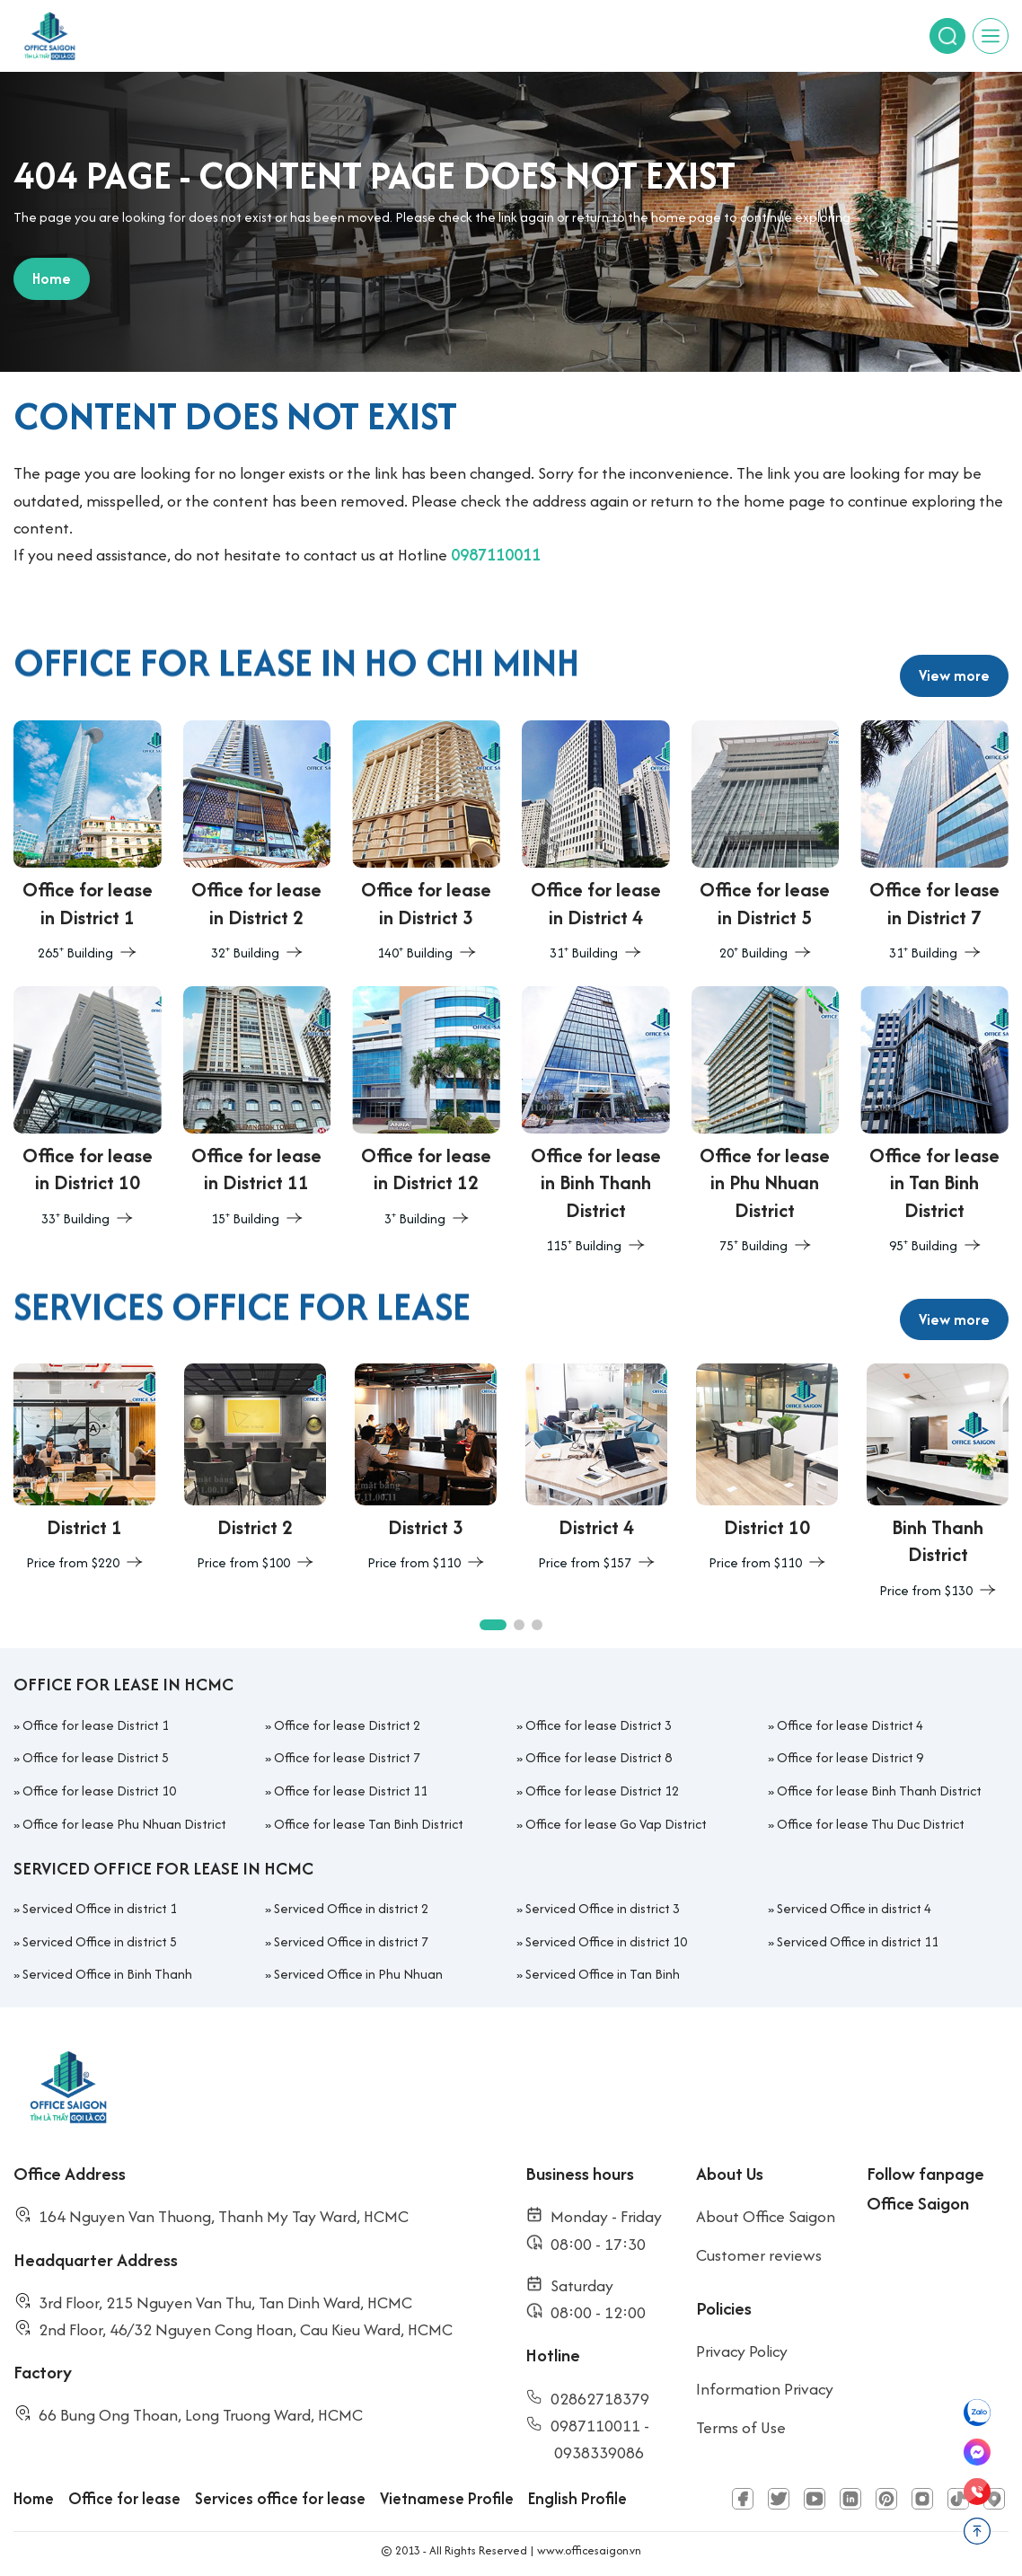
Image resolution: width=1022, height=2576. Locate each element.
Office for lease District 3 (598, 1725)
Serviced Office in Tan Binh (602, 1973)
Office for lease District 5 (95, 1757)
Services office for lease (280, 2498)
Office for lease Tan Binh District (368, 1823)
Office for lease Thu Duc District (871, 1823)
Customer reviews (759, 2255)
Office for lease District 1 (95, 1725)
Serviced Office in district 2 (351, 1908)
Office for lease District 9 (850, 1757)
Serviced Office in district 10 (606, 1941)
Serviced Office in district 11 (857, 1941)
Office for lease (124, 2498)
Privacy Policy (742, 2351)
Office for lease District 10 (99, 1790)
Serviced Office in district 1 (99, 1908)
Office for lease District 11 (350, 1790)
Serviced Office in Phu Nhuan (358, 1973)
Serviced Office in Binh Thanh (107, 1973)
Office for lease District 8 (598, 1757)
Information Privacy (764, 2389)
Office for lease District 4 (850, 1725)
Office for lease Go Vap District (616, 1823)
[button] (493, 1624)
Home (33, 2498)
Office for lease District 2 (347, 1725)
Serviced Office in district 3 (602, 1908)
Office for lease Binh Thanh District (879, 1790)
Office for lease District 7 (347, 1757)
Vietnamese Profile (447, 2498)
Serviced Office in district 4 (854, 1908)
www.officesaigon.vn (589, 2550)
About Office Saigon (765, 2216)
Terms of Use (741, 2427)
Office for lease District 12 (602, 1790)
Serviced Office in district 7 (351, 1941)
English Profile (577, 2498)
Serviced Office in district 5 (99, 1941)
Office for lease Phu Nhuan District (124, 1823)
